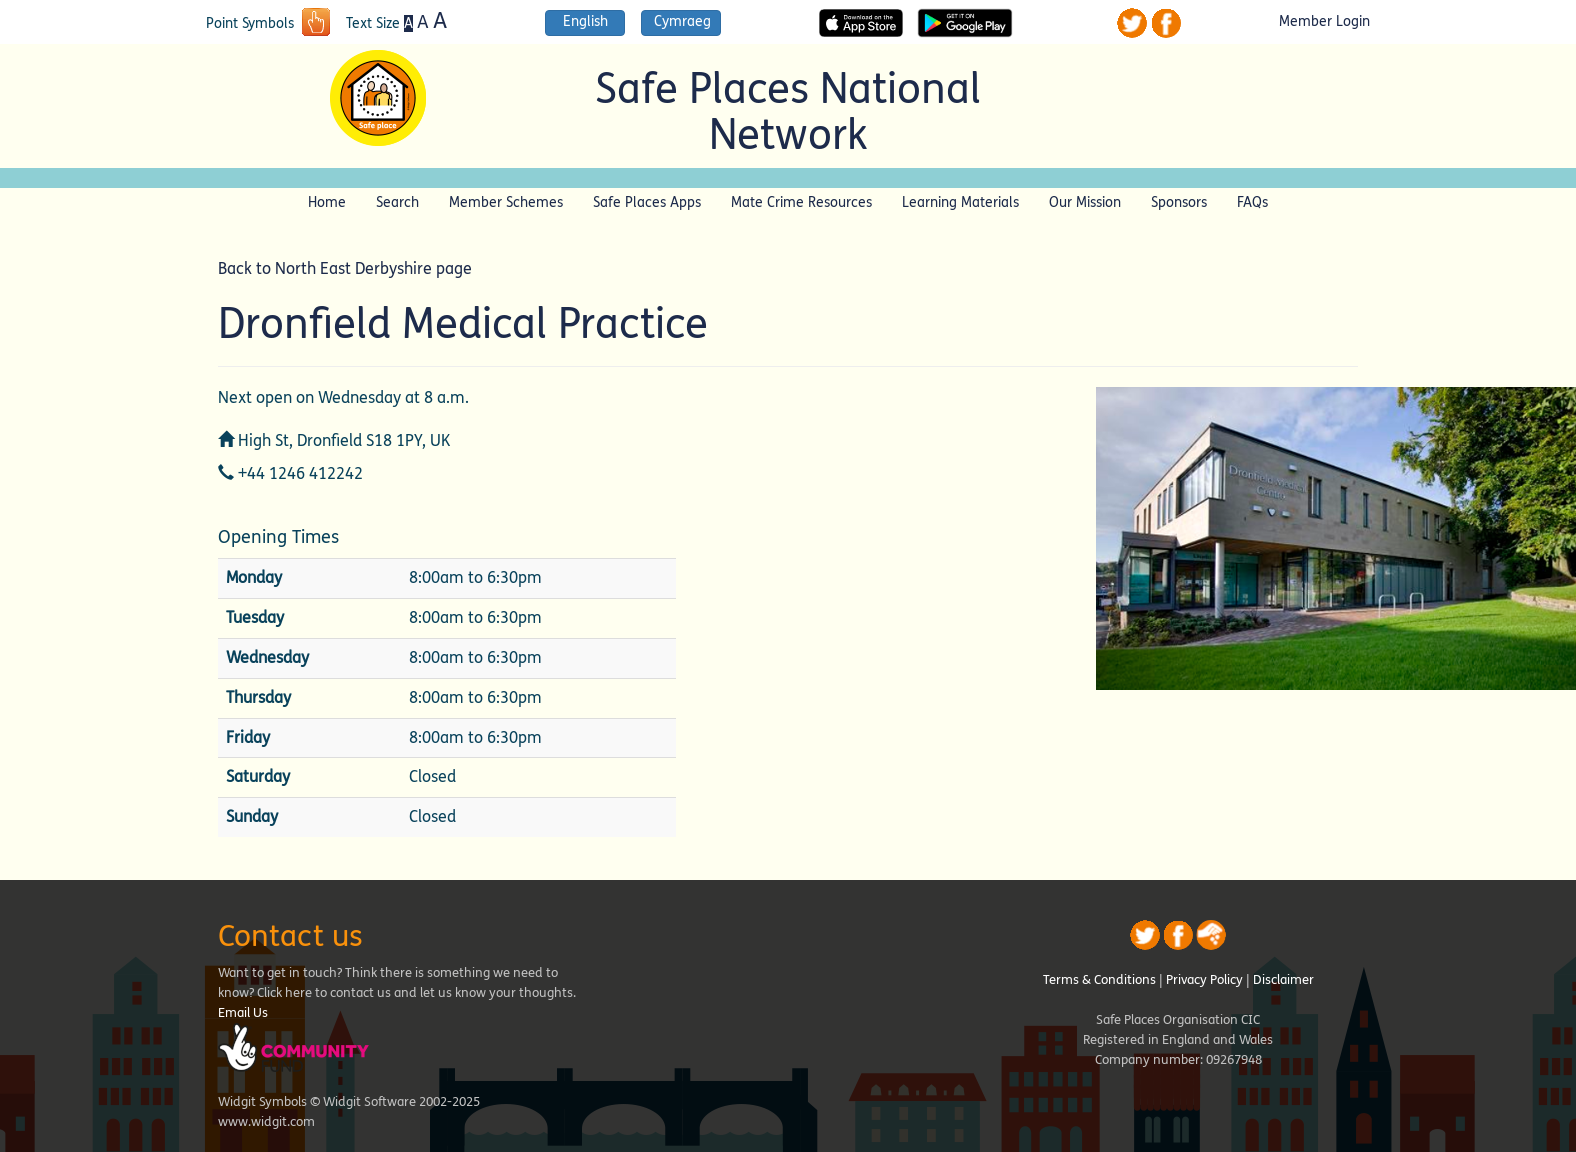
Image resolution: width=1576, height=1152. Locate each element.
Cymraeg (682, 22)
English (585, 22)
